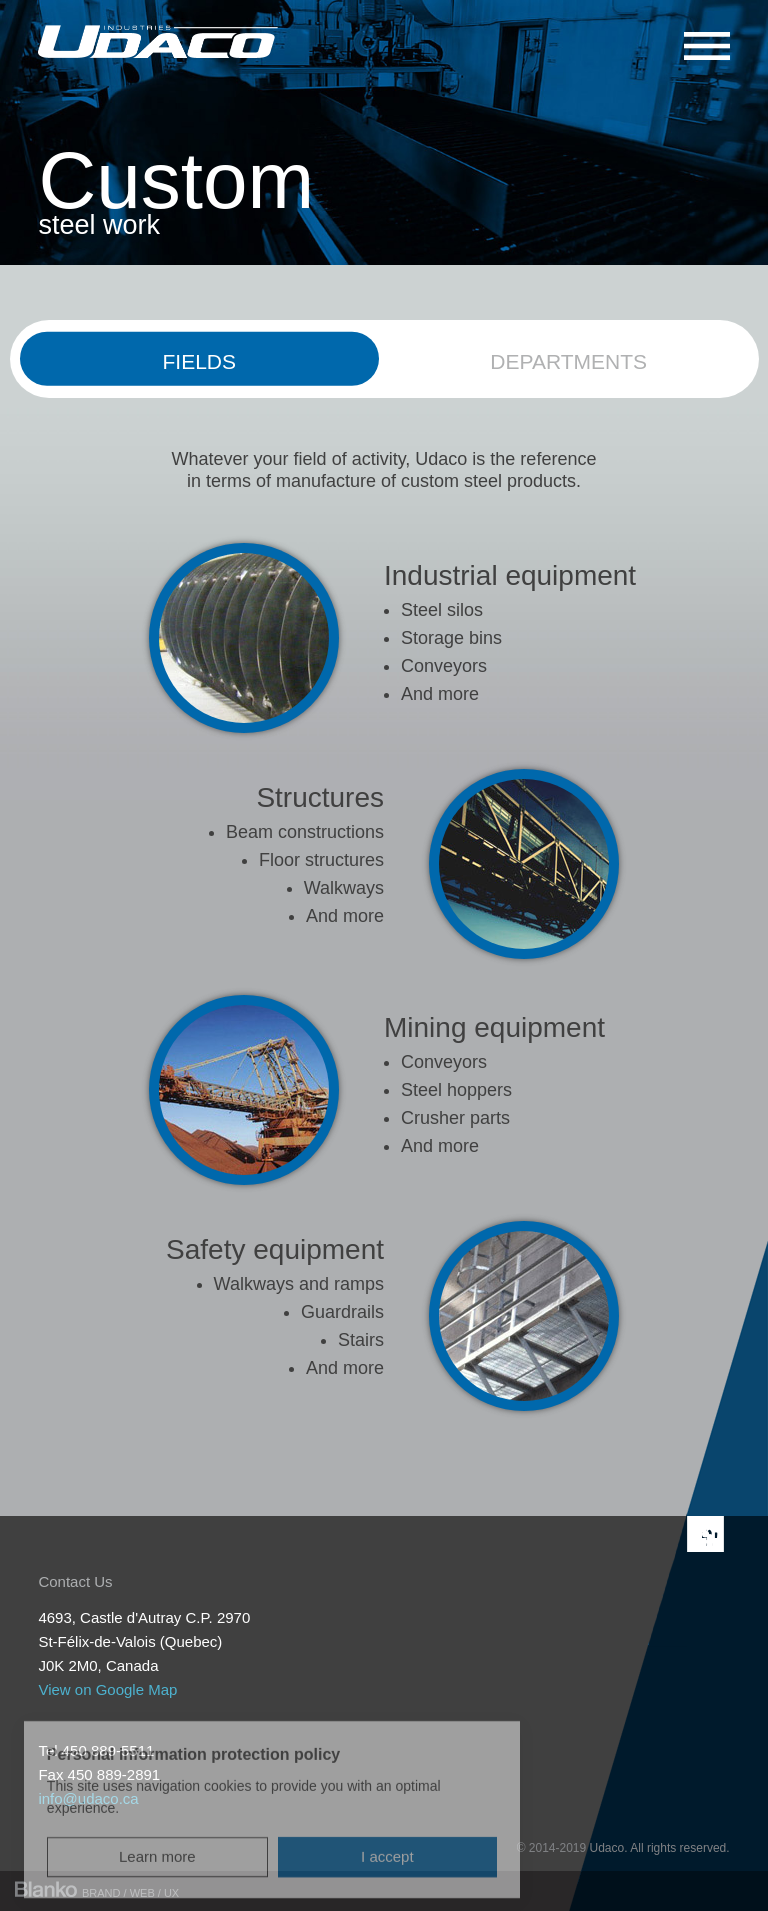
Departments (568, 361)
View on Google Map (107, 1689)
